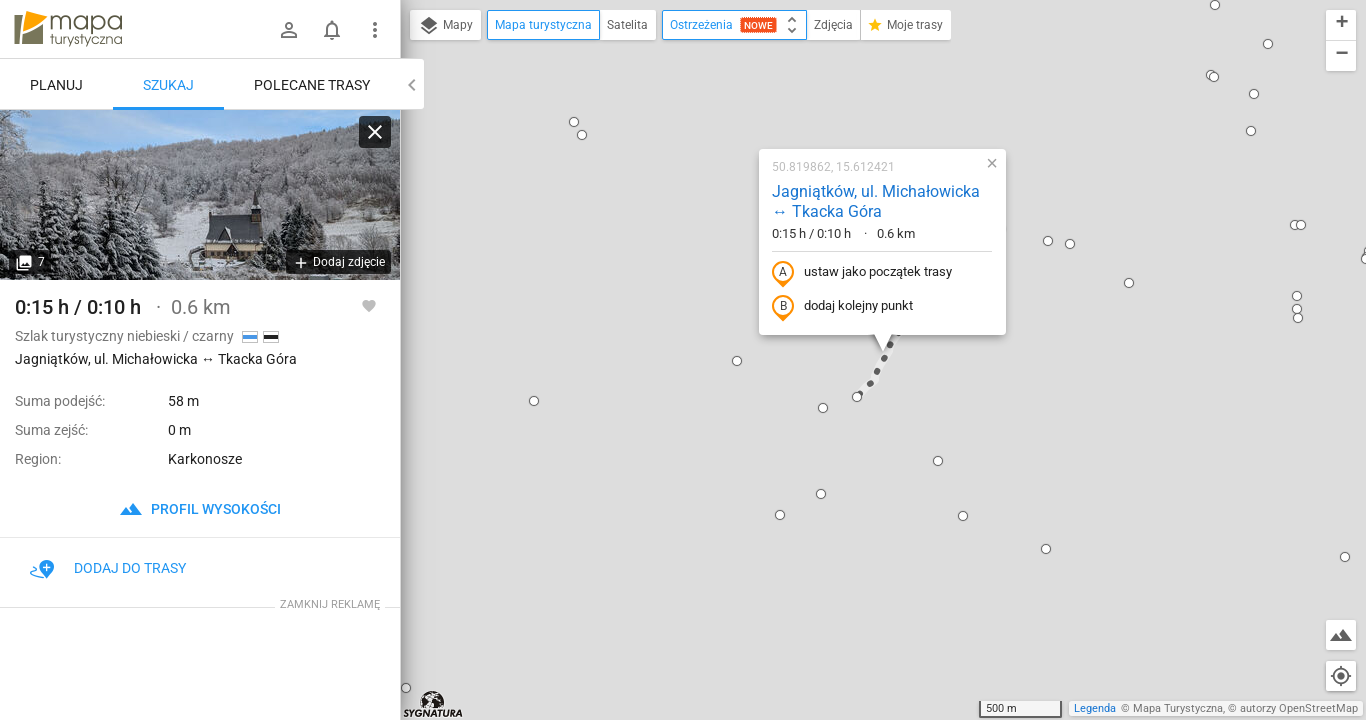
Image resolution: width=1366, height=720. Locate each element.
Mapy (445, 26)
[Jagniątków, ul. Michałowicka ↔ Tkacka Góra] (200, 195)
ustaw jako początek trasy (862, 273)
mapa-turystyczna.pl (68, 29)
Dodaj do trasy (108, 568)
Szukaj (168, 85)
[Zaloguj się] (289, 30)
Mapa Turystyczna (1178, 708)
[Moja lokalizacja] (1341, 676)
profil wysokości (200, 509)
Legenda (1095, 708)
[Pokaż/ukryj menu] (375, 30)
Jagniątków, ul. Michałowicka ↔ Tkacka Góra (876, 202)
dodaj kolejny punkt (842, 307)
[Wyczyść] (375, 132)
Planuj (56, 85)
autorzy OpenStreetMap (1299, 708)
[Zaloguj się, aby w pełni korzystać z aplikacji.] (369, 305)
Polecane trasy (312, 85)
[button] (406, 688)
